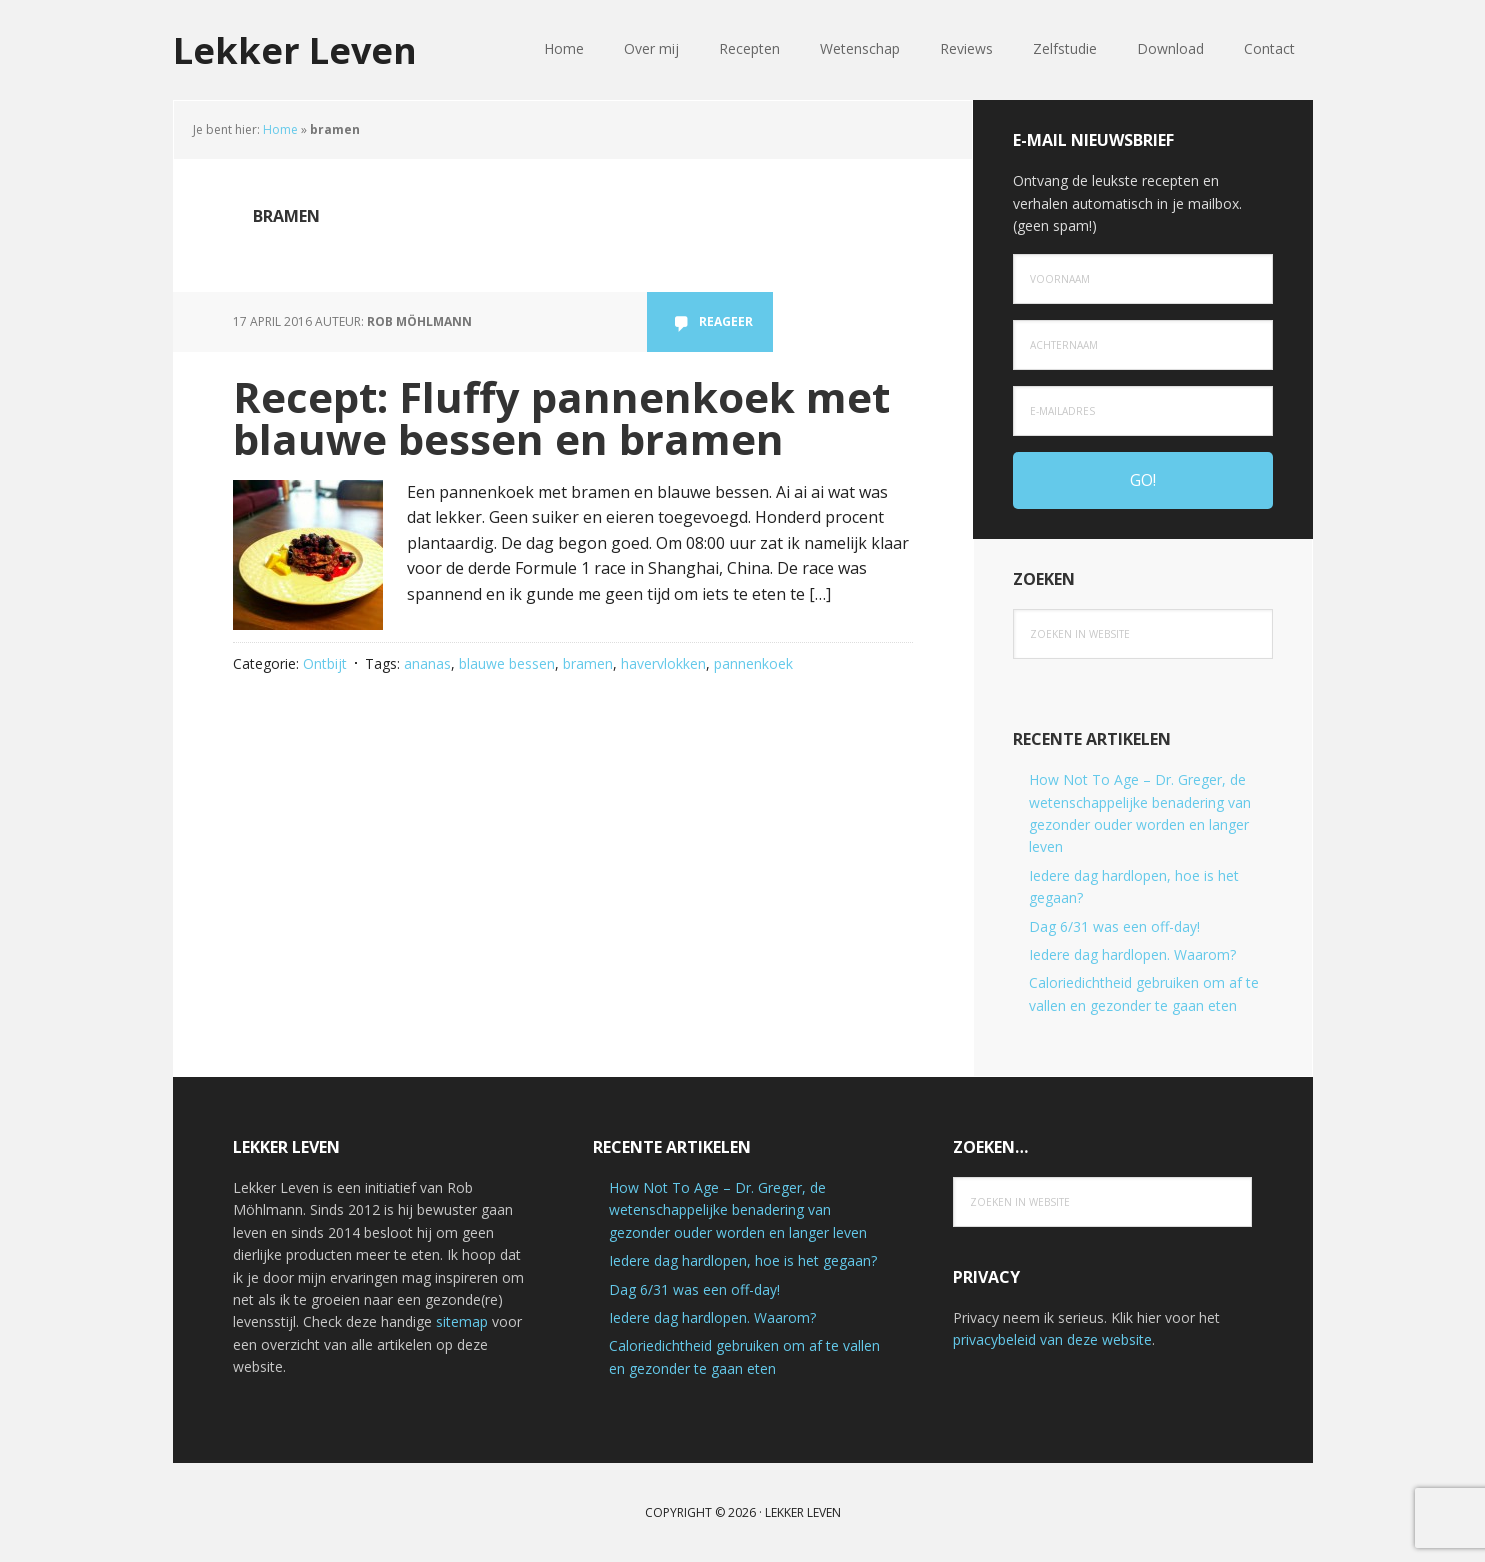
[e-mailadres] (1143, 411)
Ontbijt (325, 663)
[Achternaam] (1143, 345)
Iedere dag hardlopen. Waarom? (1132, 954)
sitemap (462, 1321)
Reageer (726, 321)
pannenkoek (753, 663)
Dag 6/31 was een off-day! (1114, 926)
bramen (588, 663)
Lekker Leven (295, 49)
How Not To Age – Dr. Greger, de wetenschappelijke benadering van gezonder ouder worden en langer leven (738, 1210)
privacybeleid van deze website (1052, 1339)
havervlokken (663, 663)
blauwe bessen (507, 663)
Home (280, 129)
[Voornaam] (1143, 279)
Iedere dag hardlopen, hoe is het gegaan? (743, 1260)
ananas (427, 663)
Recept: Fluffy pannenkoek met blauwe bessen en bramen (561, 417)
